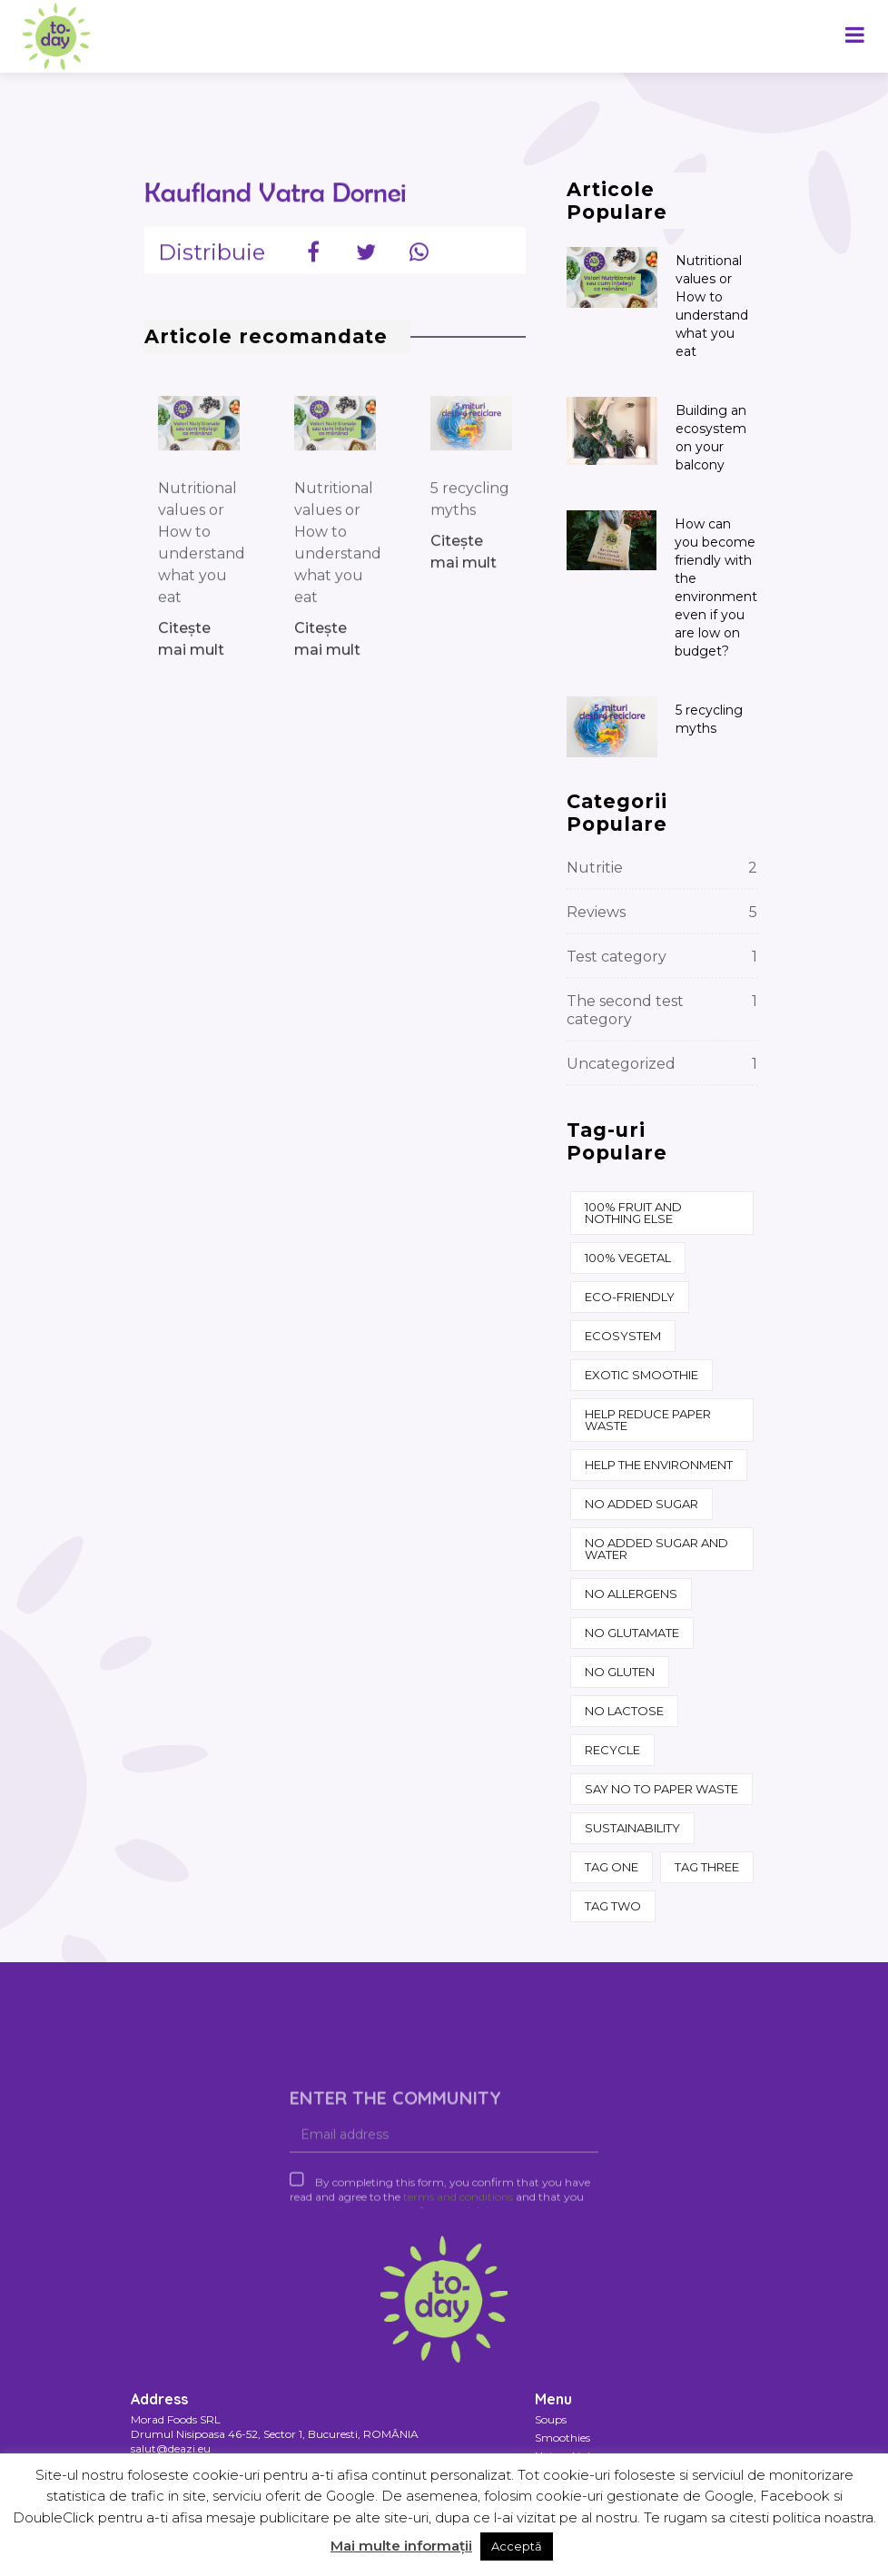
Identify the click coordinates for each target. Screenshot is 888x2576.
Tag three (707, 1867)
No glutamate (632, 1632)
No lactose (624, 1710)
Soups (551, 2419)
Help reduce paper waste (648, 1419)
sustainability (632, 1828)
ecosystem (623, 1335)
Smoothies (562, 2437)
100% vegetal (628, 1257)
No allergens (631, 1593)
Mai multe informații (401, 2545)
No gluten (620, 1671)
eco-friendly (630, 1296)
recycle (612, 1749)
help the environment (659, 1464)
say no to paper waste (661, 1788)
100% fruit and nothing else (633, 1212)
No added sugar (641, 1503)
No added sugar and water (656, 1548)
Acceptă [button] (516, 2546)
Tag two (613, 1906)
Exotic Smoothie (641, 1374)
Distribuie (211, 263)
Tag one (611, 1867)
